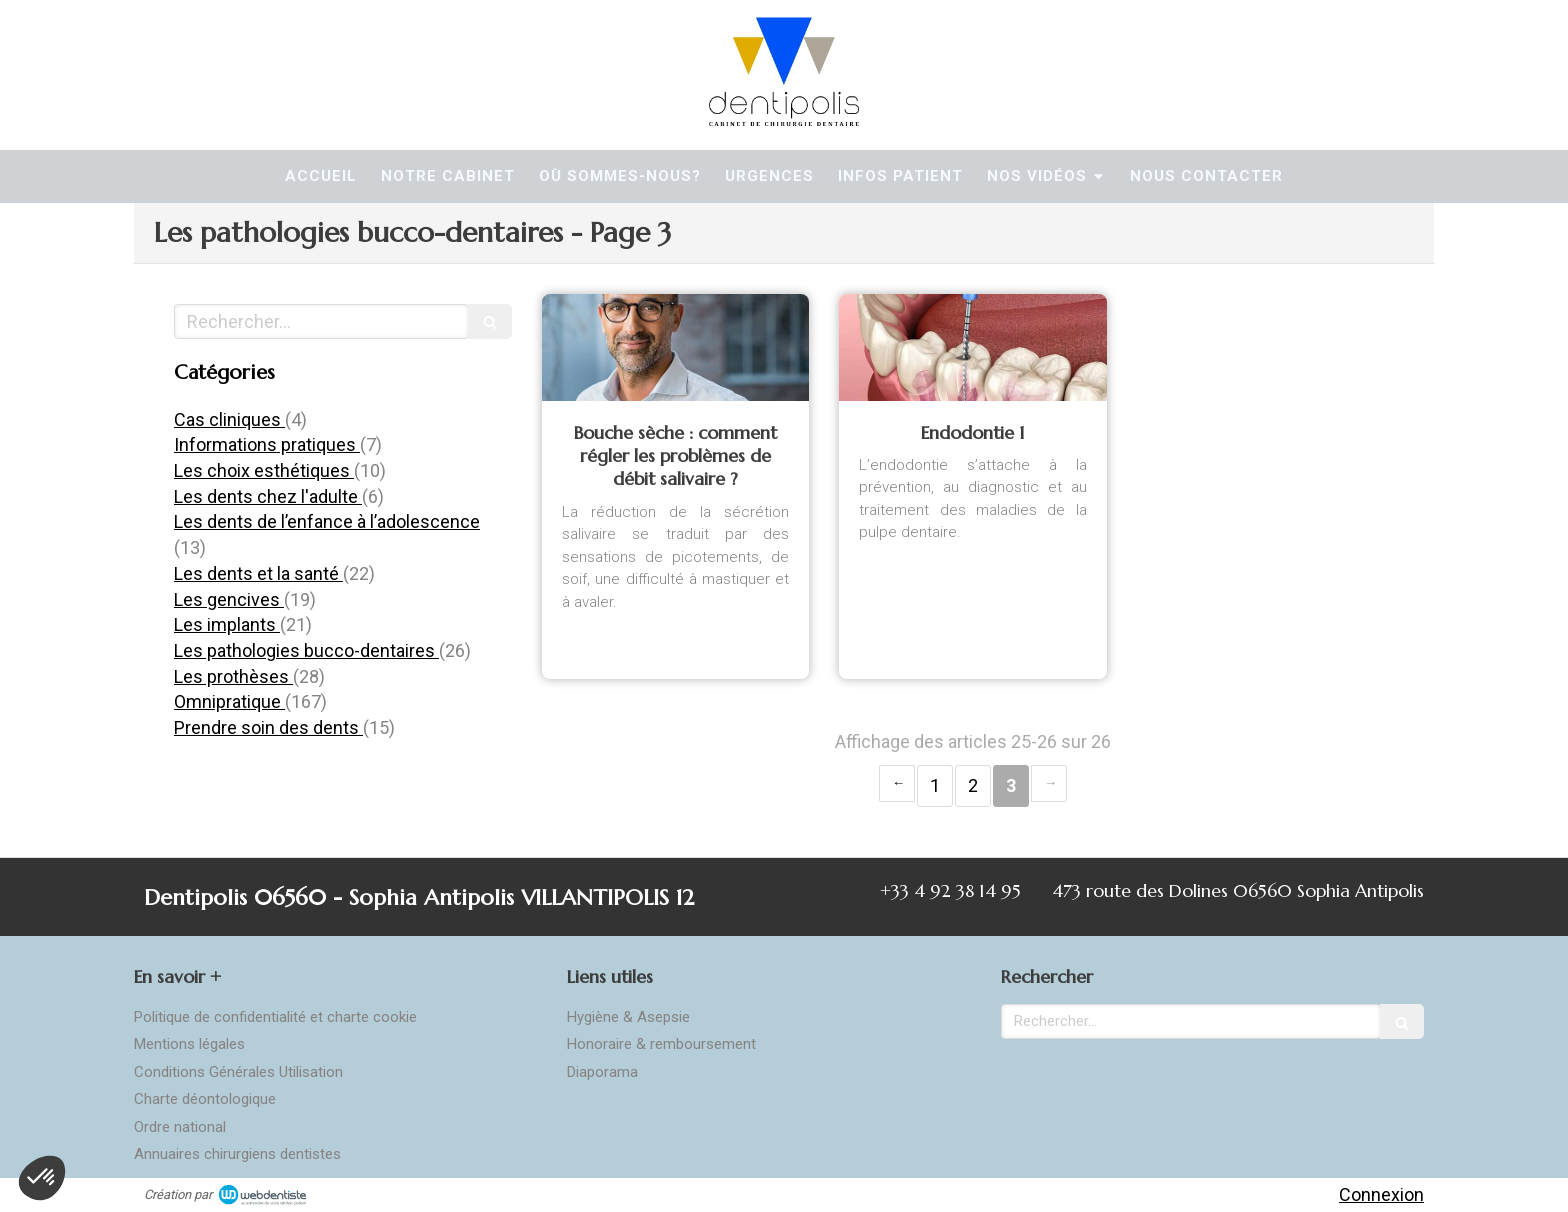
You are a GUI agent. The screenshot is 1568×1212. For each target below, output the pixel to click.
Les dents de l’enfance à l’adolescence (327, 521)
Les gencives (229, 599)
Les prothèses (233, 676)
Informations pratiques (267, 444)
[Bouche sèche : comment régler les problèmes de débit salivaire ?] (675, 347)
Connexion (1381, 1194)
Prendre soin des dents (268, 727)
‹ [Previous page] (897, 783)
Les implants (227, 624)
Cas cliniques (229, 419)
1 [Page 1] (935, 785)
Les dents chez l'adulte (268, 496)
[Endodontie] (972, 347)
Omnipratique (229, 701)
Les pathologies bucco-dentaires (306, 650)
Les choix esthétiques (264, 470)
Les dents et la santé (258, 573)
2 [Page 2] (973, 785)
